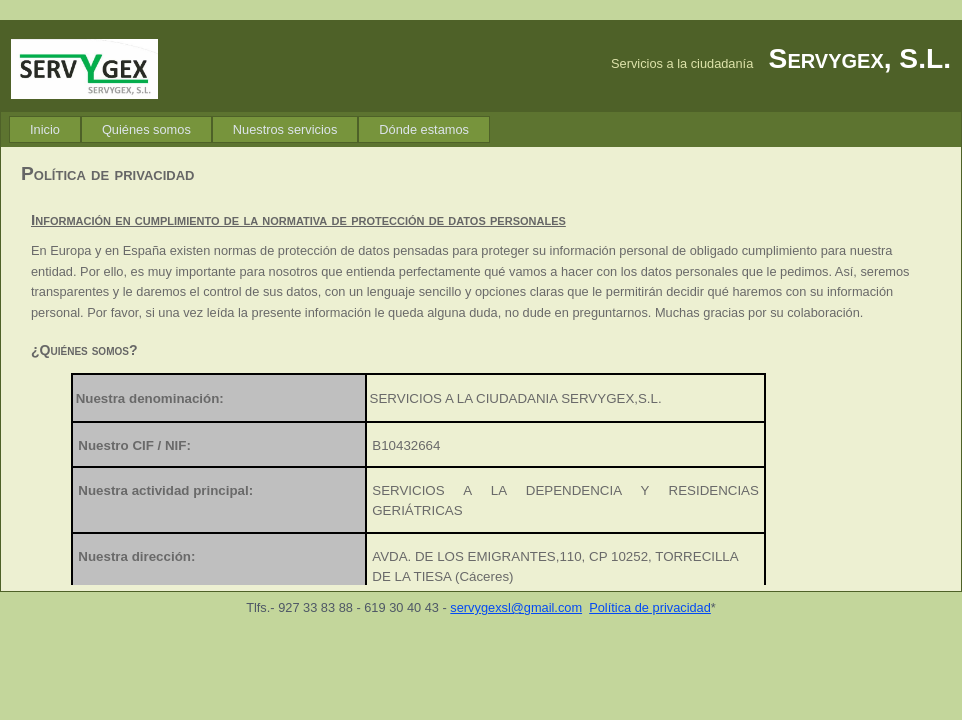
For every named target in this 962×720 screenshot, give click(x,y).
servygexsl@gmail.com (516, 607)
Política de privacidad (650, 607)
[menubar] (249, 129)
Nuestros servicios (285, 129)
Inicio (45, 129)
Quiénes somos (146, 129)
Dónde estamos (424, 129)
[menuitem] (45, 129)
